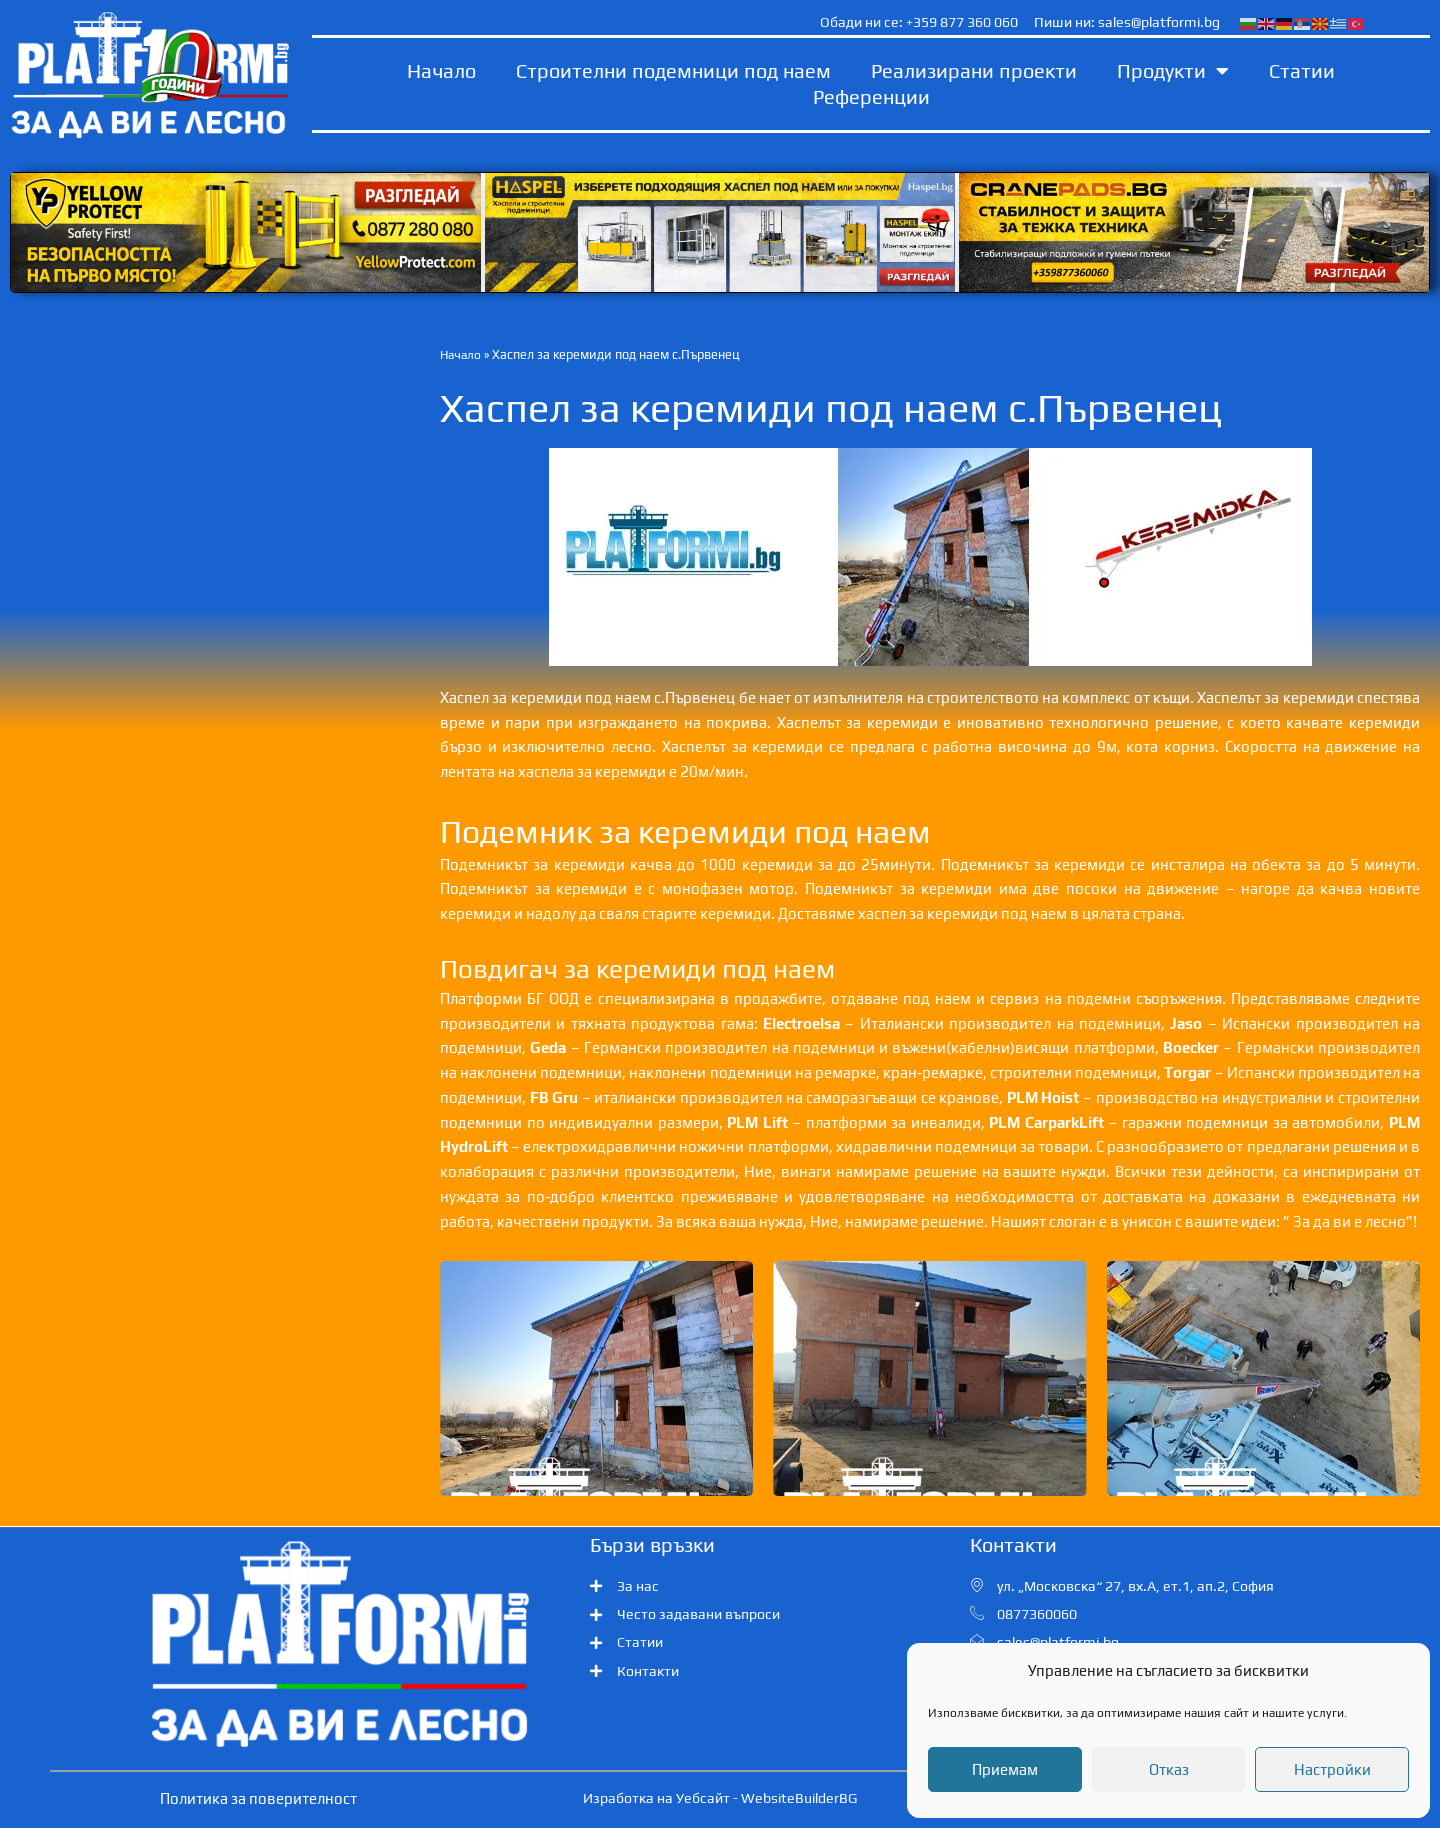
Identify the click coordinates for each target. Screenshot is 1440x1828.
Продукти (1173, 71)
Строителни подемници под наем (673, 70)
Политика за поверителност (258, 1798)
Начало (441, 70)
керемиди (1089, 864)
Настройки (1332, 1769)
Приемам (1005, 1769)
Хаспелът (1229, 697)
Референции (871, 96)
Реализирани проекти (974, 70)
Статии (1302, 70)
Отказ (1169, 1769)
